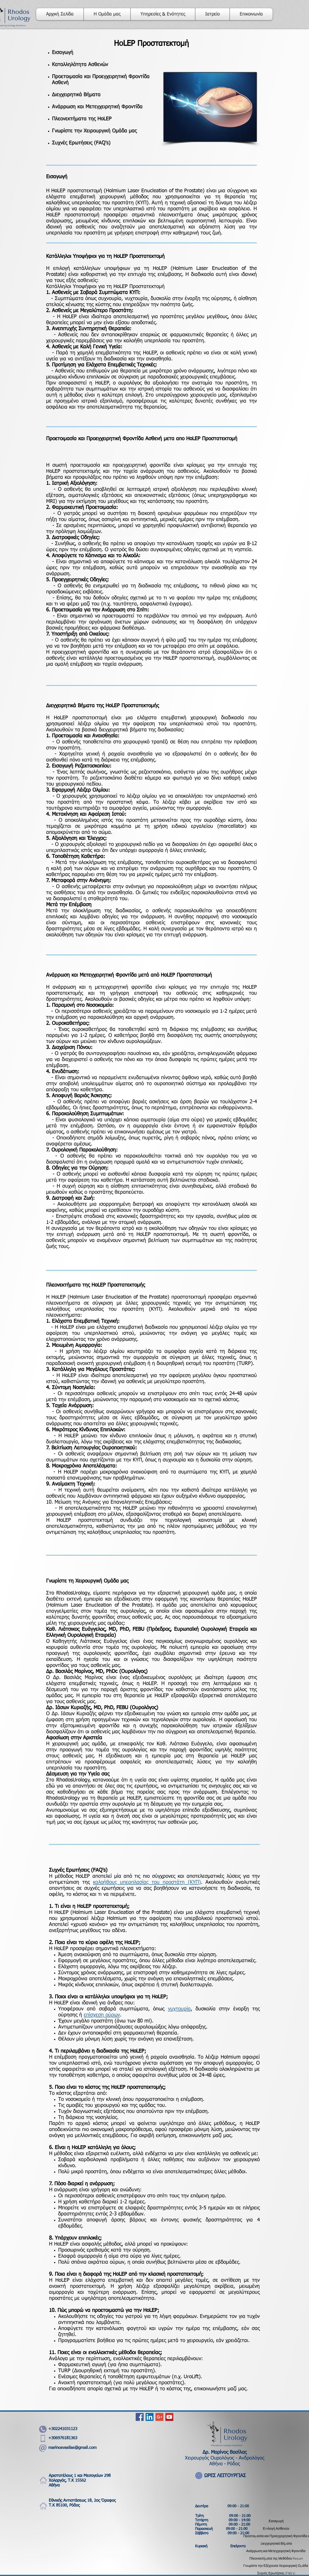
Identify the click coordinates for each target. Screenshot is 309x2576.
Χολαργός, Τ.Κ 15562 (67, 2481)
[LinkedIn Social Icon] (150, 2417)
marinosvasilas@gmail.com (72, 2448)
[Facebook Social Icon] (140, 2417)
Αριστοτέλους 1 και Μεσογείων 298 (80, 2476)
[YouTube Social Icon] (169, 2417)
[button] (163, 14)
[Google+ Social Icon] (159, 2417)
